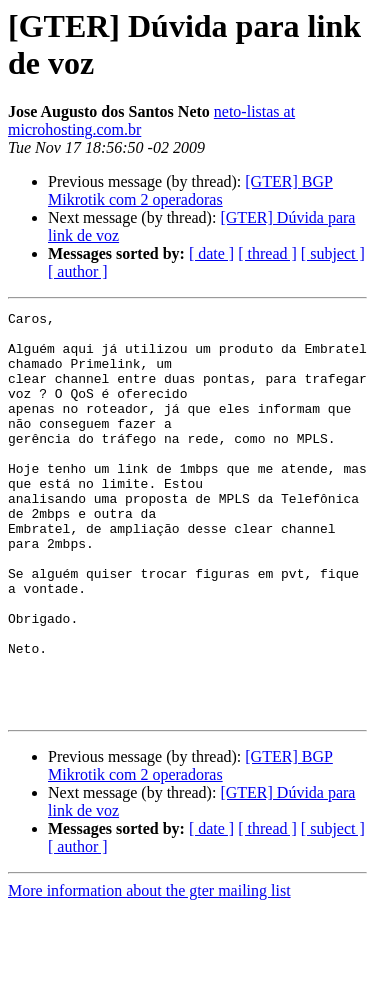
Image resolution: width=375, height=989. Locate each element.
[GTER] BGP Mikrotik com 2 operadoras (190, 190)
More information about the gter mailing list (149, 971)
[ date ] (211, 253)
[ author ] (78, 271)
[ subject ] (333, 253)
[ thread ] (267, 253)
